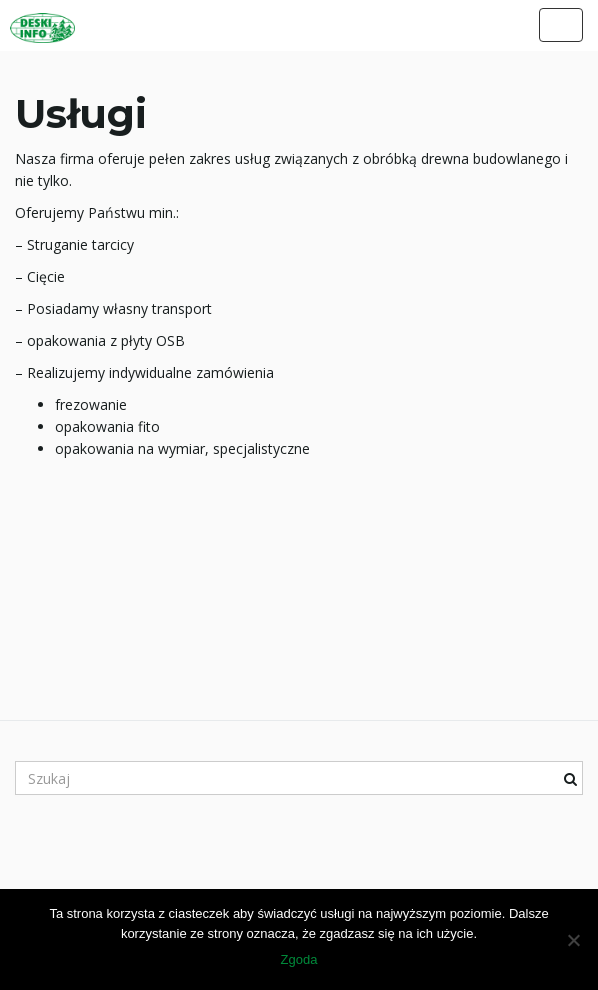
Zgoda (299, 959)
